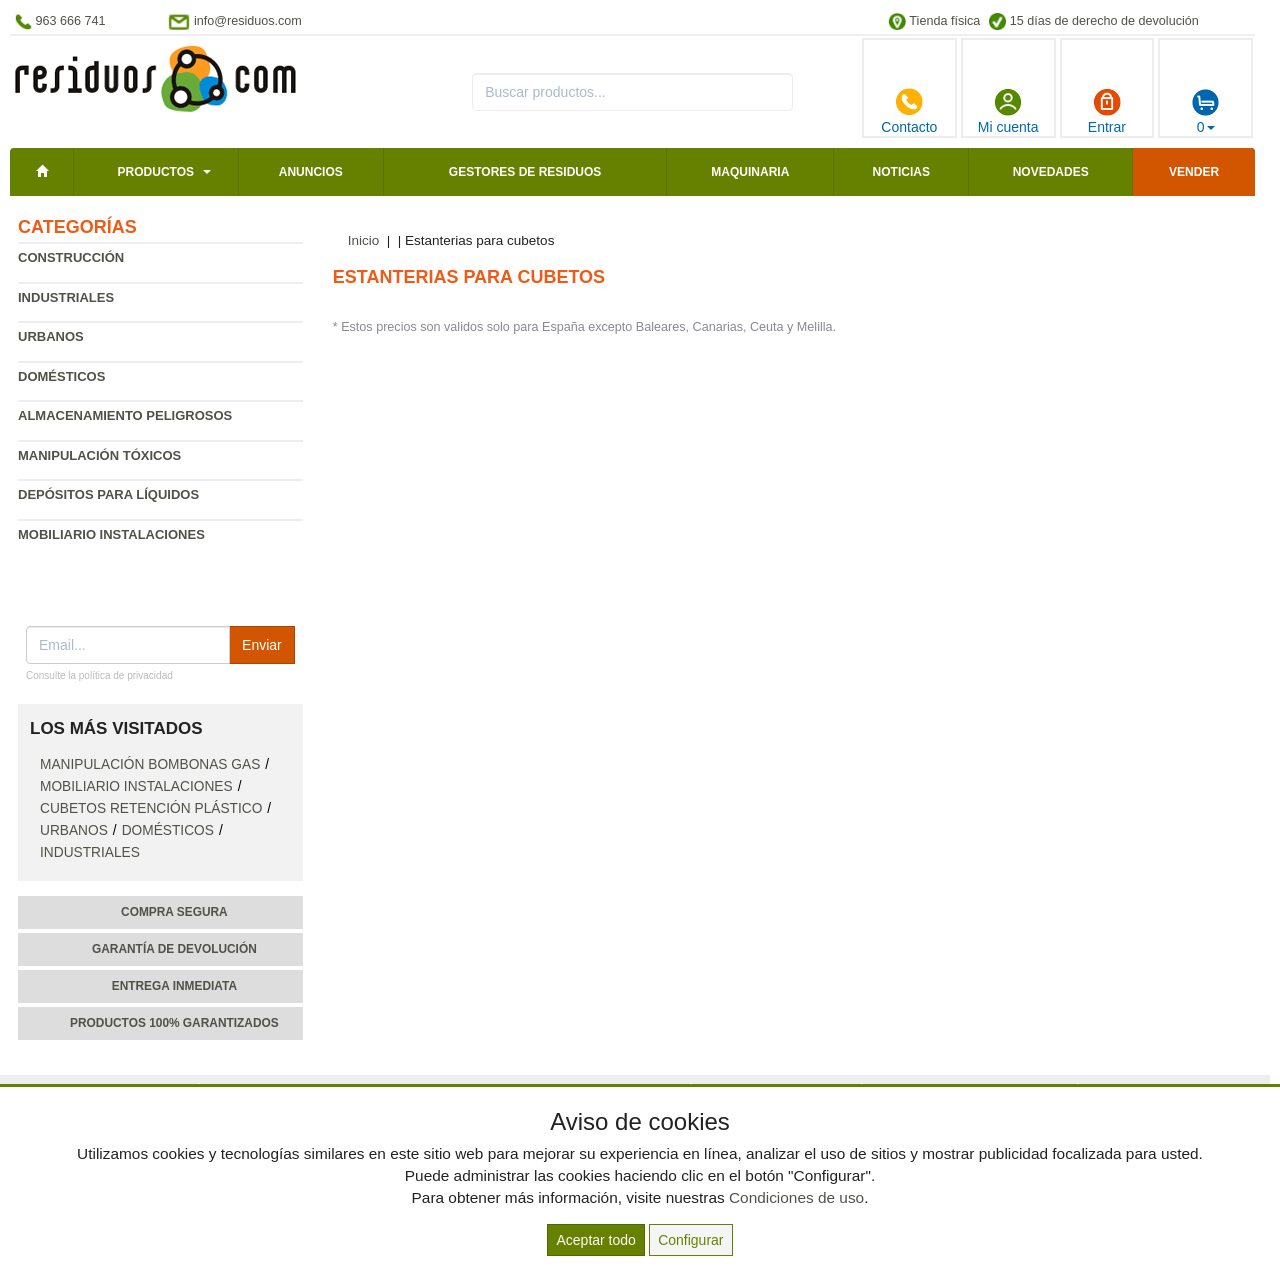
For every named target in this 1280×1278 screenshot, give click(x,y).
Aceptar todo (595, 1240)
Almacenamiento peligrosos (125, 415)
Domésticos (61, 376)
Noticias (901, 172)
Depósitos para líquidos (108, 494)
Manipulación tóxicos (99, 455)
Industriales (66, 297)
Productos (156, 172)
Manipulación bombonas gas (150, 764)
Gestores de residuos (525, 172)
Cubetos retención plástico (151, 808)
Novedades (1051, 172)
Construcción (71, 257)
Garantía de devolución (174, 949)
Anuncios (311, 172)
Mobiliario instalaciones (111, 534)
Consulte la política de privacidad (99, 675)
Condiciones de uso (796, 1197)
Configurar (690, 1240)
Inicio (364, 240)
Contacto (909, 111)
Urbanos (51, 336)
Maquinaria (750, 172)
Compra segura (174, 912)
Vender (1194, 172)
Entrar (1107, 111)
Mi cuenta (1008, 111)
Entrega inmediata (174, 986)
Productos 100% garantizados (174, 1023)
